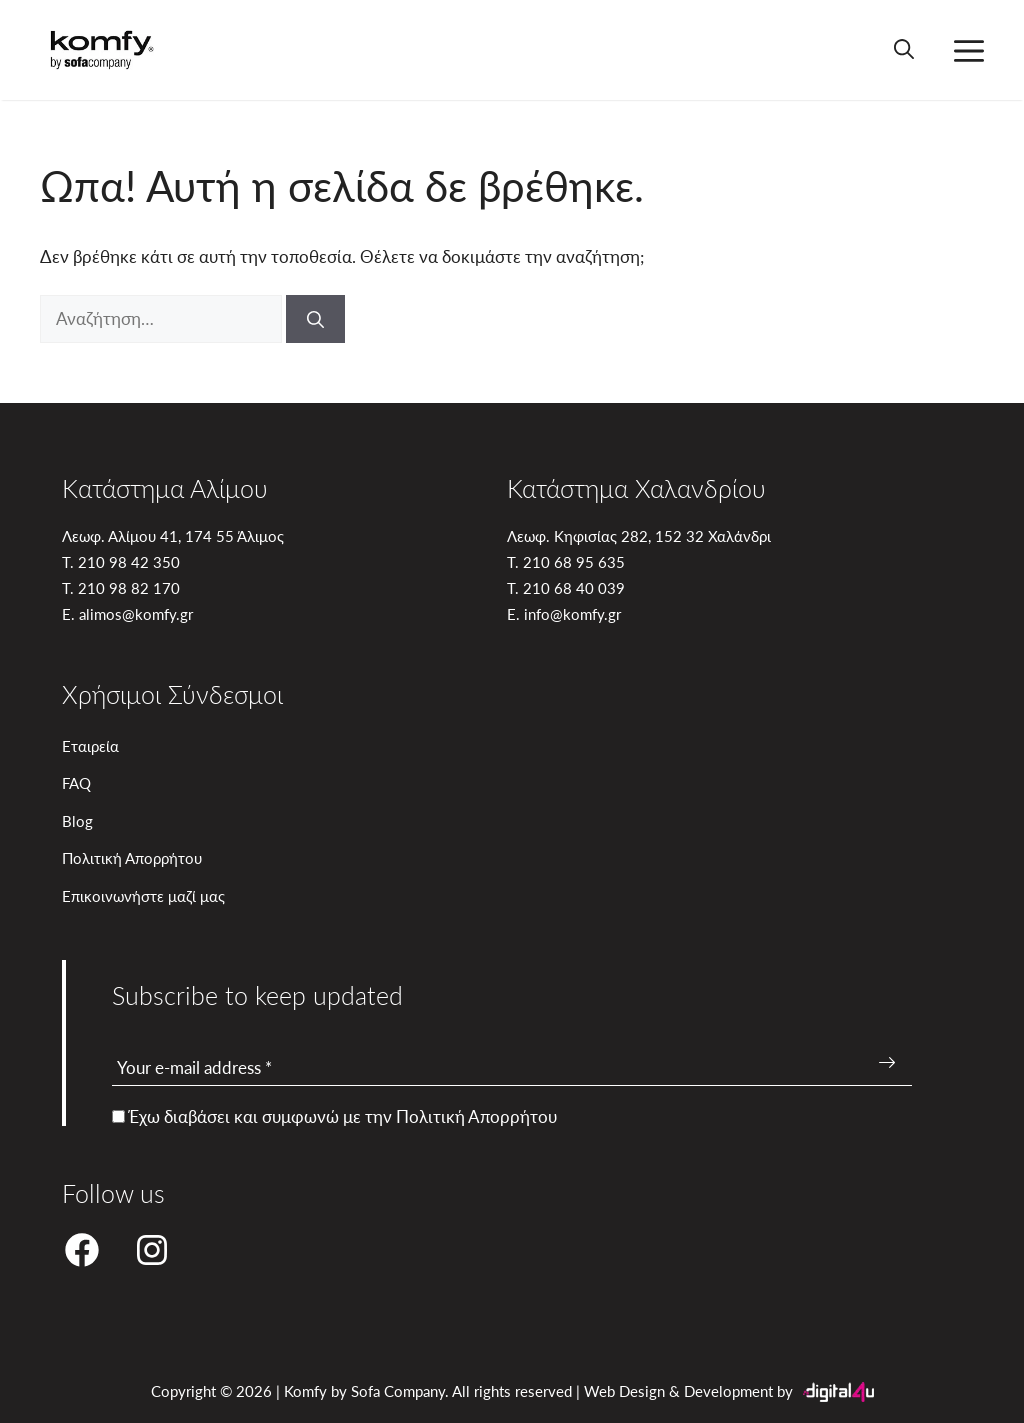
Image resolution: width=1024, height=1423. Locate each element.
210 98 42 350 (129, 561)
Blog (77, 820)
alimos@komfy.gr (136, 613)
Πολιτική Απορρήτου (132, 857)
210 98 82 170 (129, 587)
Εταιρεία (90, 745)
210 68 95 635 (574, 561)
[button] (904, 50)
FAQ (76, 782)
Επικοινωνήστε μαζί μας (143, 895)
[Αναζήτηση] (315, 319)
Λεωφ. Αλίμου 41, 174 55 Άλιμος (173, 535)
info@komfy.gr (572, 613)
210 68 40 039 (574, 587)
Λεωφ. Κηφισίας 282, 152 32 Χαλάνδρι (639, 535)
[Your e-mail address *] (512, 1068)
